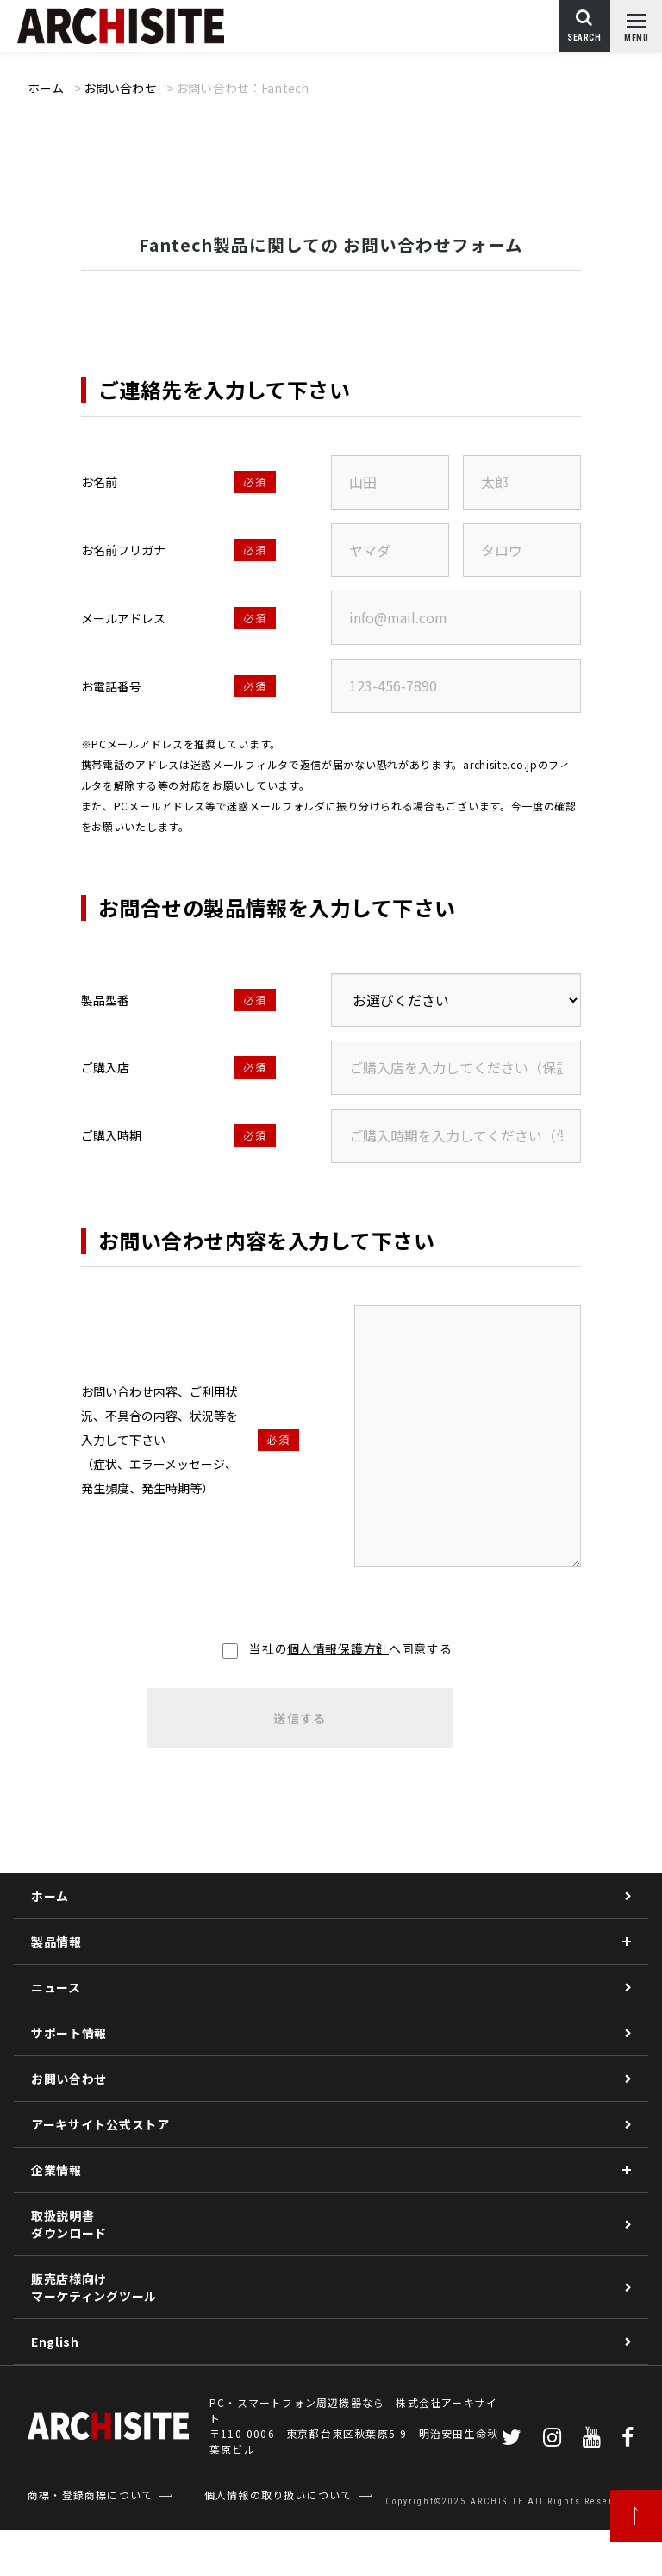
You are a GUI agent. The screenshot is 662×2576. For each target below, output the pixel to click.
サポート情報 (69, 2032)
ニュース (56, 1987)
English (55, 2341)
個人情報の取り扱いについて (278, 2494)
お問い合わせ (120, 88)
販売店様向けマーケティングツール (94, 2287)
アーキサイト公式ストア (100, 2124)
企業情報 (56, 2170)
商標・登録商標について (90, 2494)
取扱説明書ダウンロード (69, 2224)
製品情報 (56, 1941)
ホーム (46, 88)
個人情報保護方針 (338, 1648)
